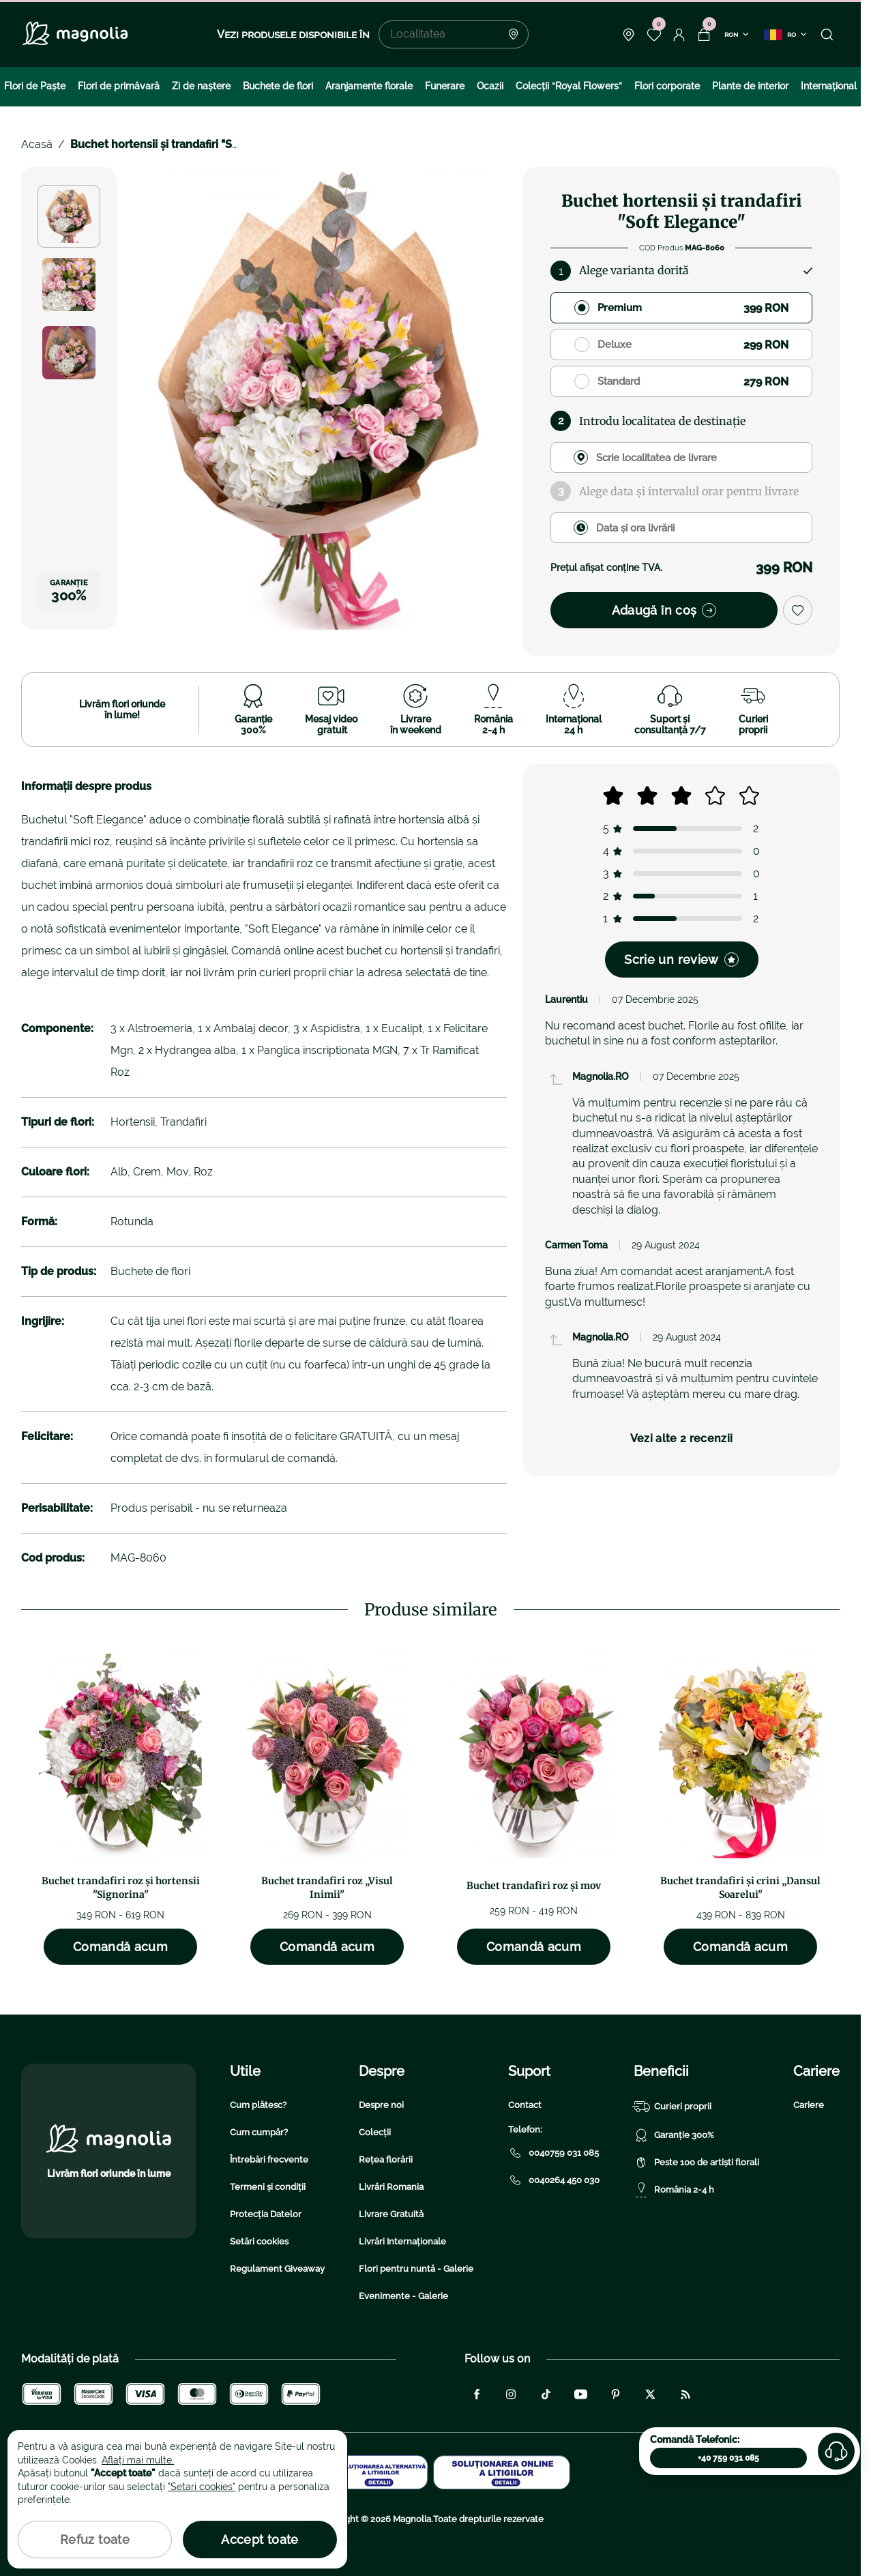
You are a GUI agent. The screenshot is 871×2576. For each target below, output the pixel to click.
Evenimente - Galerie (403, 2296)
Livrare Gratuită (391, 2214)
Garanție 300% (674, 2135)
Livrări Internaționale (402, 2241)
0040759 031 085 (553, 2153)
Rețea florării (386, 2159)
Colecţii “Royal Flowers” (569, 85)
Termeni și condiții (268, 2187)
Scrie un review (681, 959)
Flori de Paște (34, 85)
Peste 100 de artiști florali (696, 2162)
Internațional (829, 85)
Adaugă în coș (664, 610)
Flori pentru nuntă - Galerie (416, 2269)
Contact (525, 2105)
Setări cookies (259, 2241)
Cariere (808, 2105)
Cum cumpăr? (259, 2132)
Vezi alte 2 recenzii (681, 1438)
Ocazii (490, 85)
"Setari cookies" (201, 2486)
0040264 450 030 (554, 2180)
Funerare (444, 85)
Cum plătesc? (258, 2105)
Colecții (375, 2132)
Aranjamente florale (369, 85)
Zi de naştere (201, 85)
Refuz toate (95, 2539)
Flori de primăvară (119, 85)
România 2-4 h (674, 2189)
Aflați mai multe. (138, 2460)
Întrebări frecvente (269, 2159)
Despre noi (381, 2105)
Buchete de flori (278, 85)
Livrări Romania (391, 2187)
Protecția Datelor (265, 2214)
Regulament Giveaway (277, 2269)
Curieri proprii (672, 2107)
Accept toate (259, 2539)
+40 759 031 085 (728, 2458)
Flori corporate (667, 85)
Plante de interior (750, 85)
